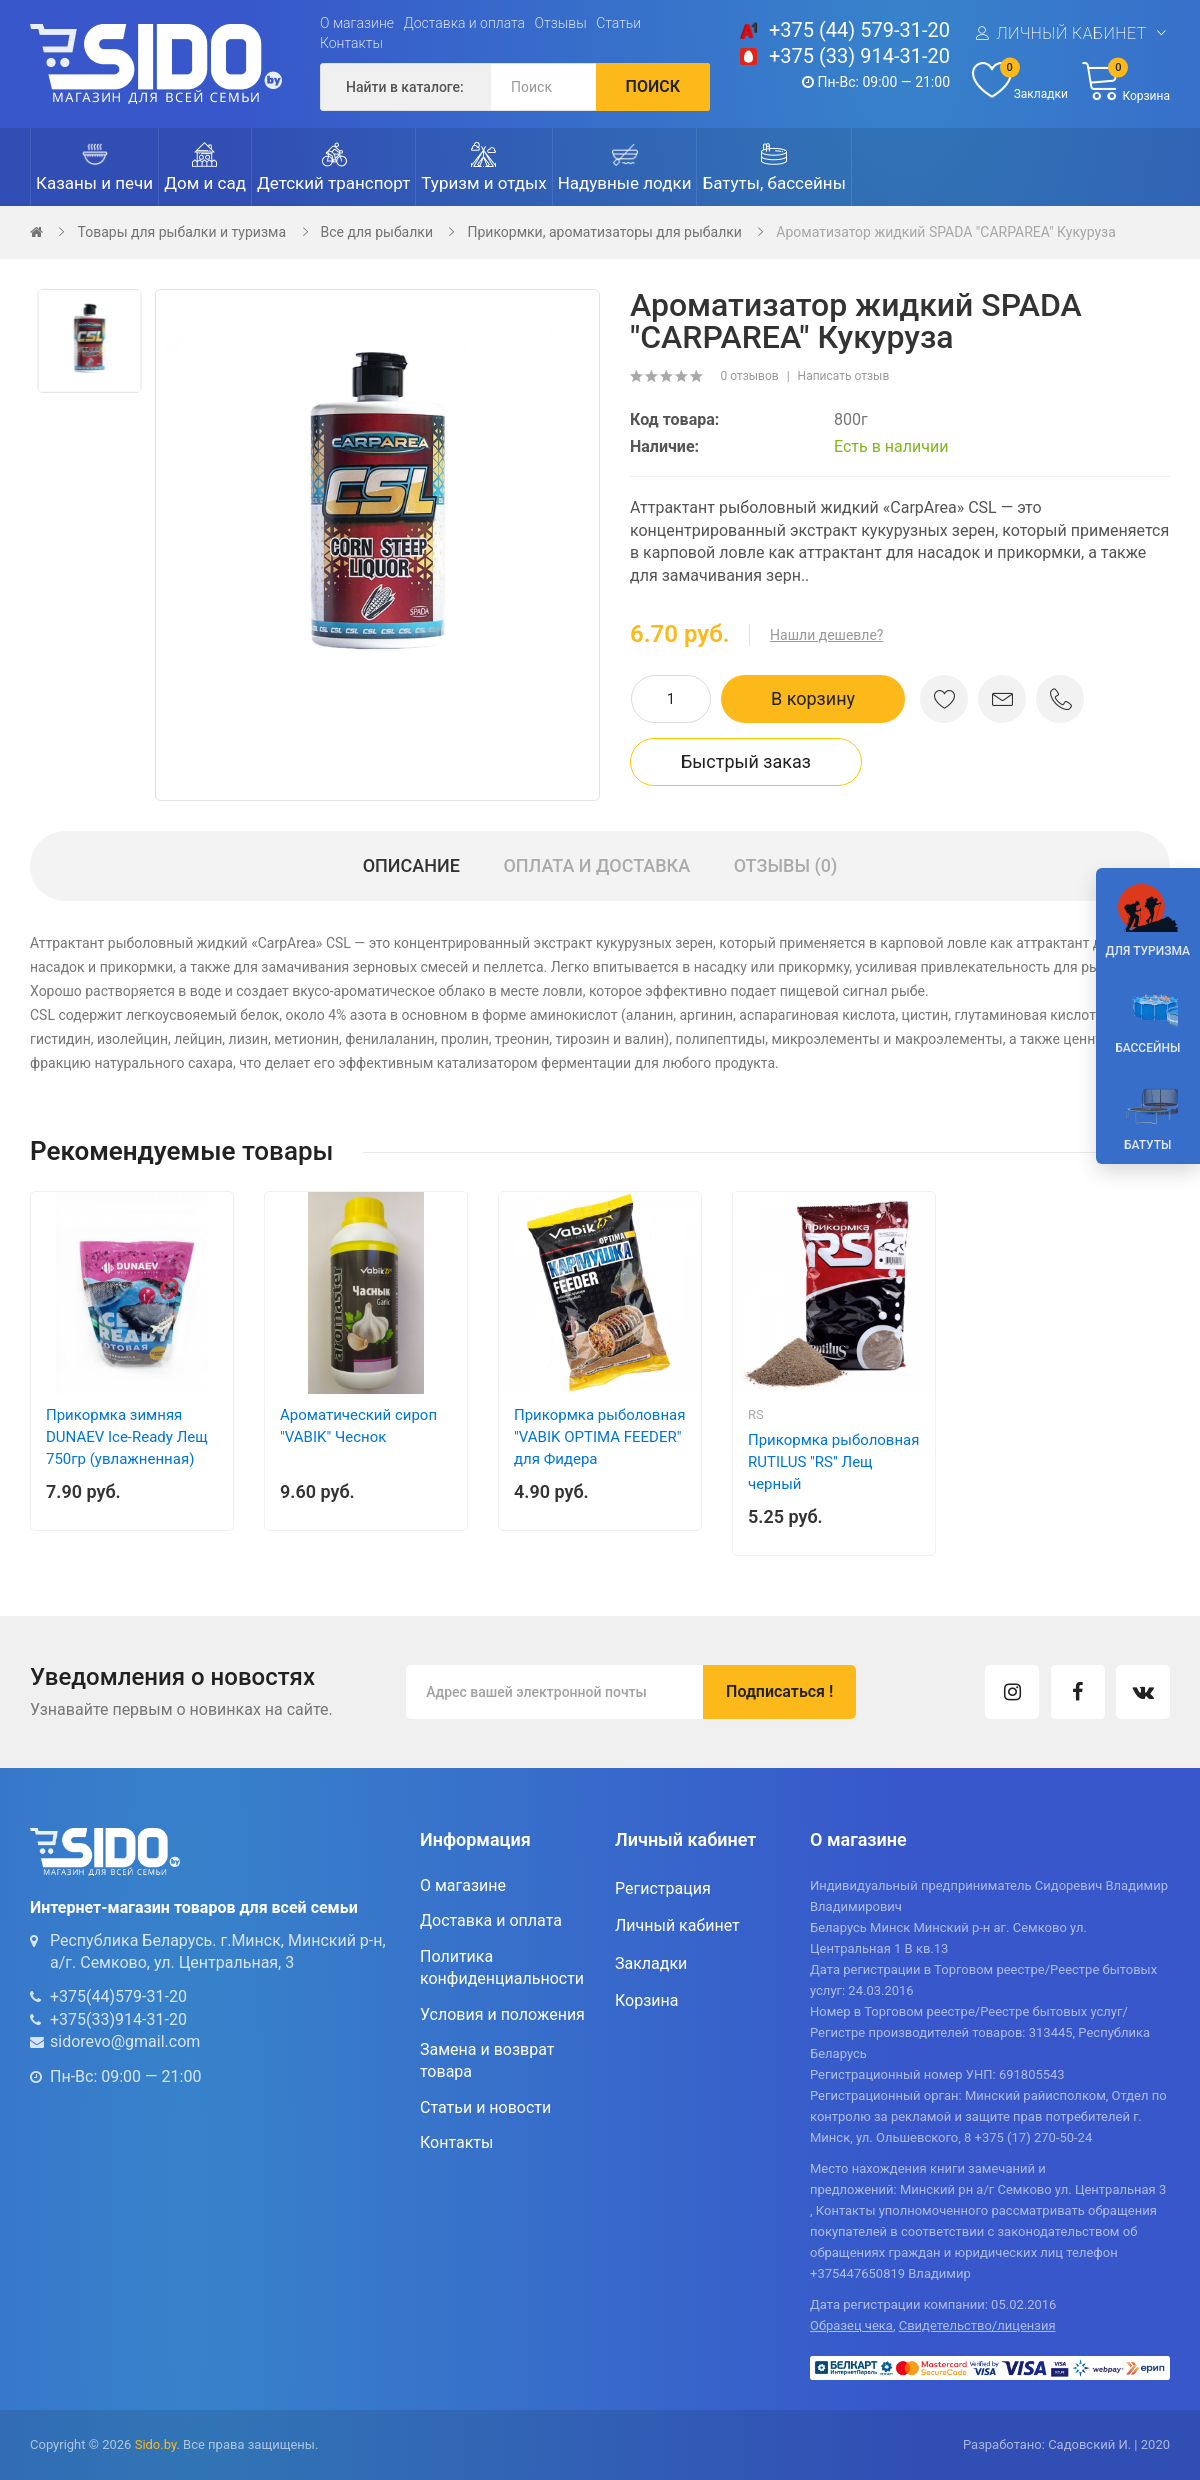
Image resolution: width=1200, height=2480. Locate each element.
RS (756, 1414)
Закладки (651, 1963)
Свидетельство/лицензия (977, 2325)
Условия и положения (502, 2014)
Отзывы (561, 23)
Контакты (351, 43)
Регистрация (663, 1888)
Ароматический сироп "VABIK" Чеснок (358, 1426)
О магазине (357, 23)
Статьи (618, 23)
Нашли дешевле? (826, 635)
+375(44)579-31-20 (118, 1996)
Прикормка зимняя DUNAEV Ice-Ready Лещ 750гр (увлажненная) (127, 1437)
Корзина (646, 2000)
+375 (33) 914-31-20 (859, 56)
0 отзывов (749, 376)
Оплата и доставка (596, 865)
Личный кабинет (1071, 33)
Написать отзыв (844, 376)
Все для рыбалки (377, 232)
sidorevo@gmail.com (125, 2041)
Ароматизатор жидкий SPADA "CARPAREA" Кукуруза (945, 232)
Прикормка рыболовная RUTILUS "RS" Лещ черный (833, 1462)
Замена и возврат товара (487, 2060)
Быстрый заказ (746, 761)
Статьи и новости (485, 2107)
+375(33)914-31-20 (118, 2019)
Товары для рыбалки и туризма (181, 232)
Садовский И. (1089, 2444)
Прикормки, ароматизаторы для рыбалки (604, 232)
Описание (411, 865)
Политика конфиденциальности (502, 1967)
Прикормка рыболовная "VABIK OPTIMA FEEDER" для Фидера (599, 1437)
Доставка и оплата (465, 23)
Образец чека (851, 2325)
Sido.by (156, 2444)
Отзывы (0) (786, 865)
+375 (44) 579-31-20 (859, 30)
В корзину (813, 698)
